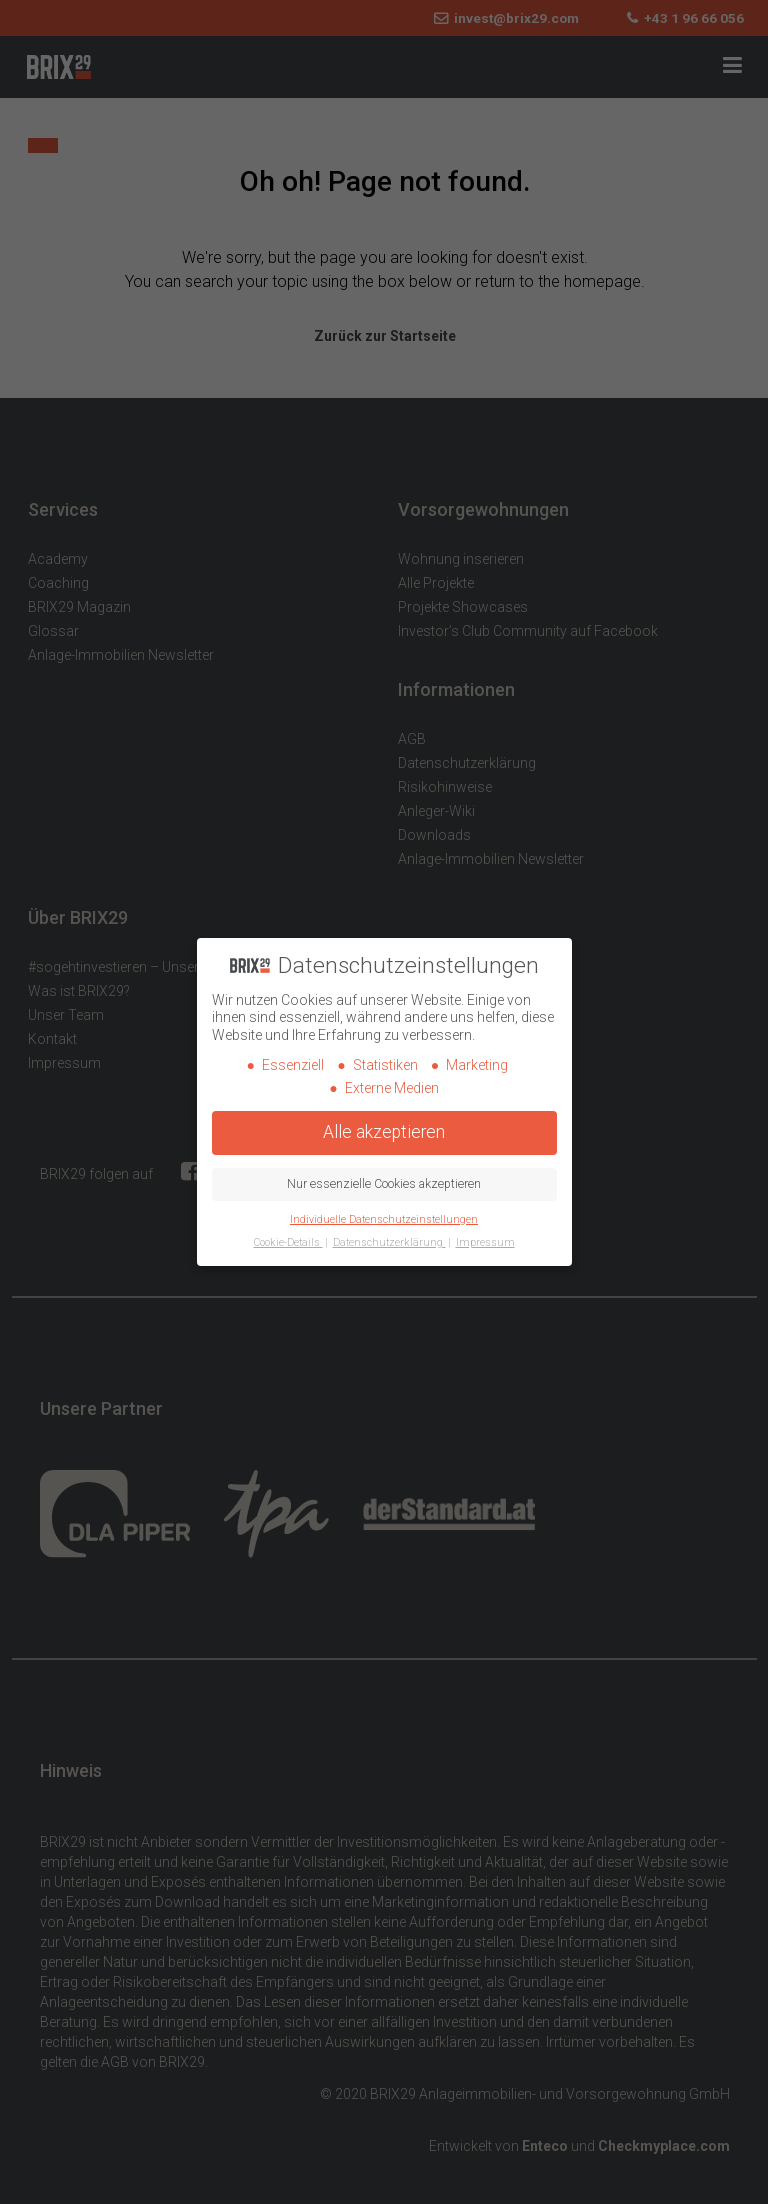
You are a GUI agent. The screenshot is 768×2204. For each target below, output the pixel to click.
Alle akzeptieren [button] (384, 1132)
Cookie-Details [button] (288, 1242)
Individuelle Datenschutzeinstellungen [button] (384, 1219)
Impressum (485, 1242)
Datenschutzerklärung (389, 1242)
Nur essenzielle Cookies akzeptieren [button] (384, 1184)
